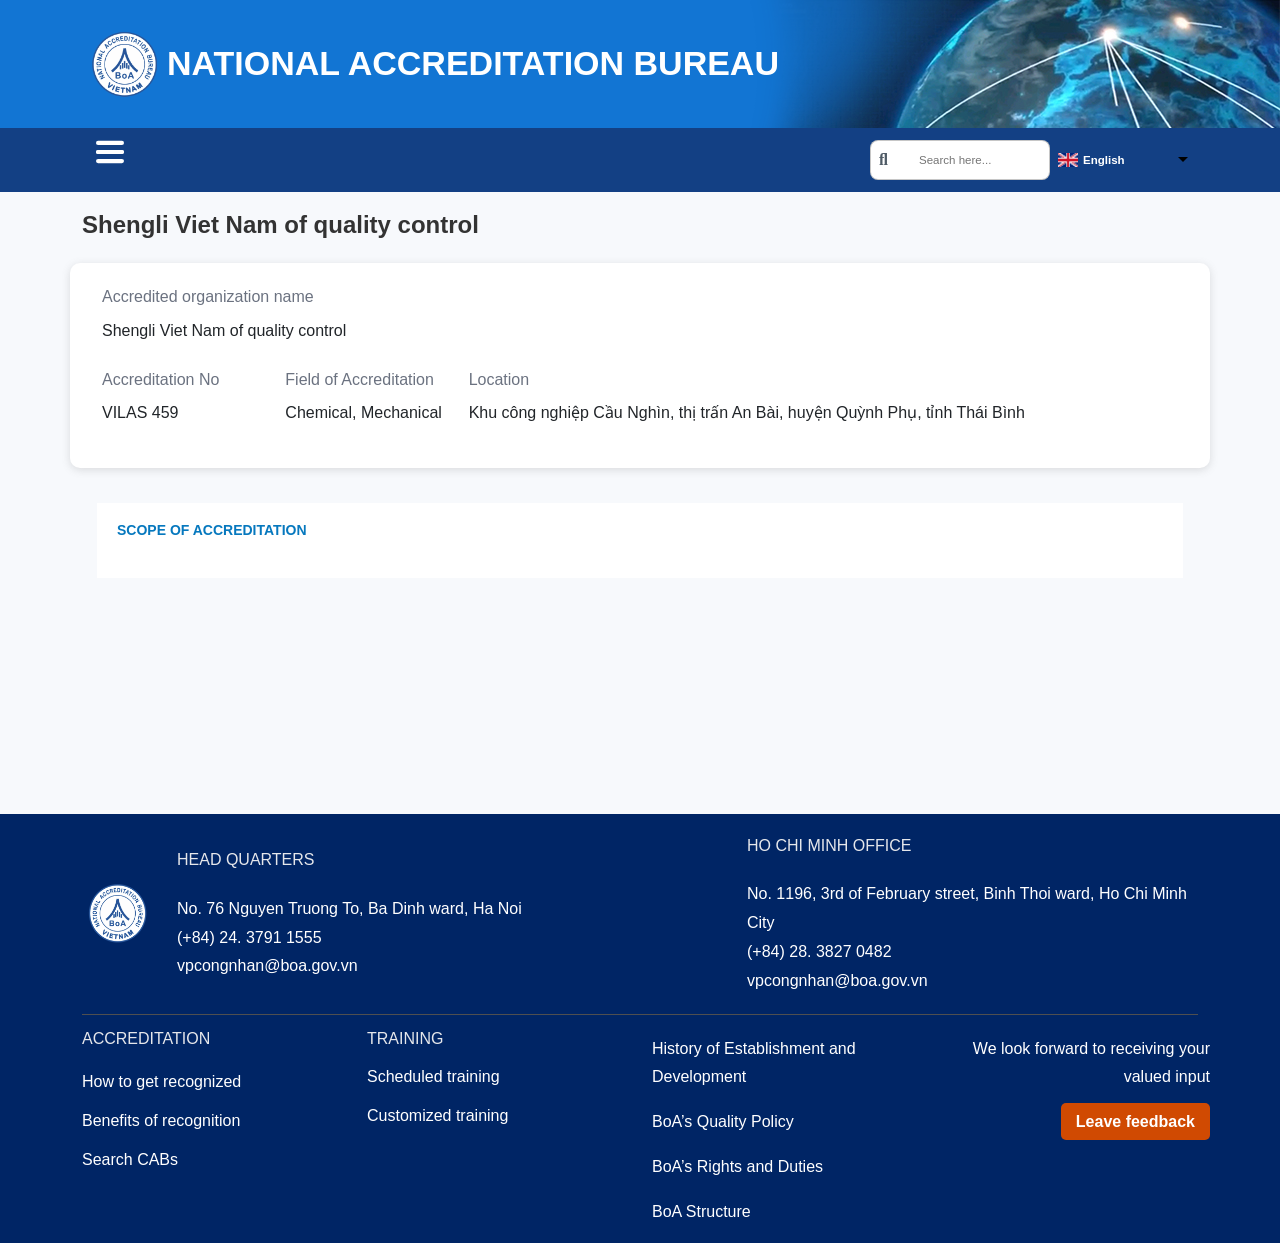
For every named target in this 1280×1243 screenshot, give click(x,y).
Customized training (437, 1118)
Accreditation (314, 162)
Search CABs (160, 162)
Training (444, 162)
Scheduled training (433, 1079)
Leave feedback (1135, 1124)
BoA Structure (701, 1214)
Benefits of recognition (161, 1123)
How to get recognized (161, 1084)
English (1104, 161)
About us (554, 162)
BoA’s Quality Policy (723, 1124)
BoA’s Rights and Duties (737, 1169)
